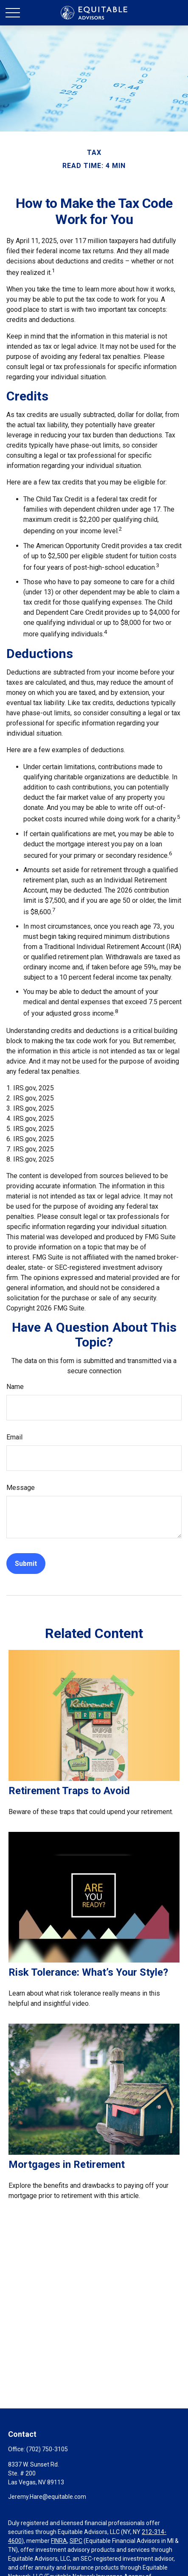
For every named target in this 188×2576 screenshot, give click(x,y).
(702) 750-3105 (47, 2449)
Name (15, 1387)
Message (20, 1488)
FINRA (59, 2540)
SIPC (76, 2540)
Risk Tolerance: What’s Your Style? (88, 1972)
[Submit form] (25, 1563)
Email (14, 1437)
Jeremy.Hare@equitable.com (47, 2496)
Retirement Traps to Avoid (69, 1791)
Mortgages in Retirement (66, 2164)
